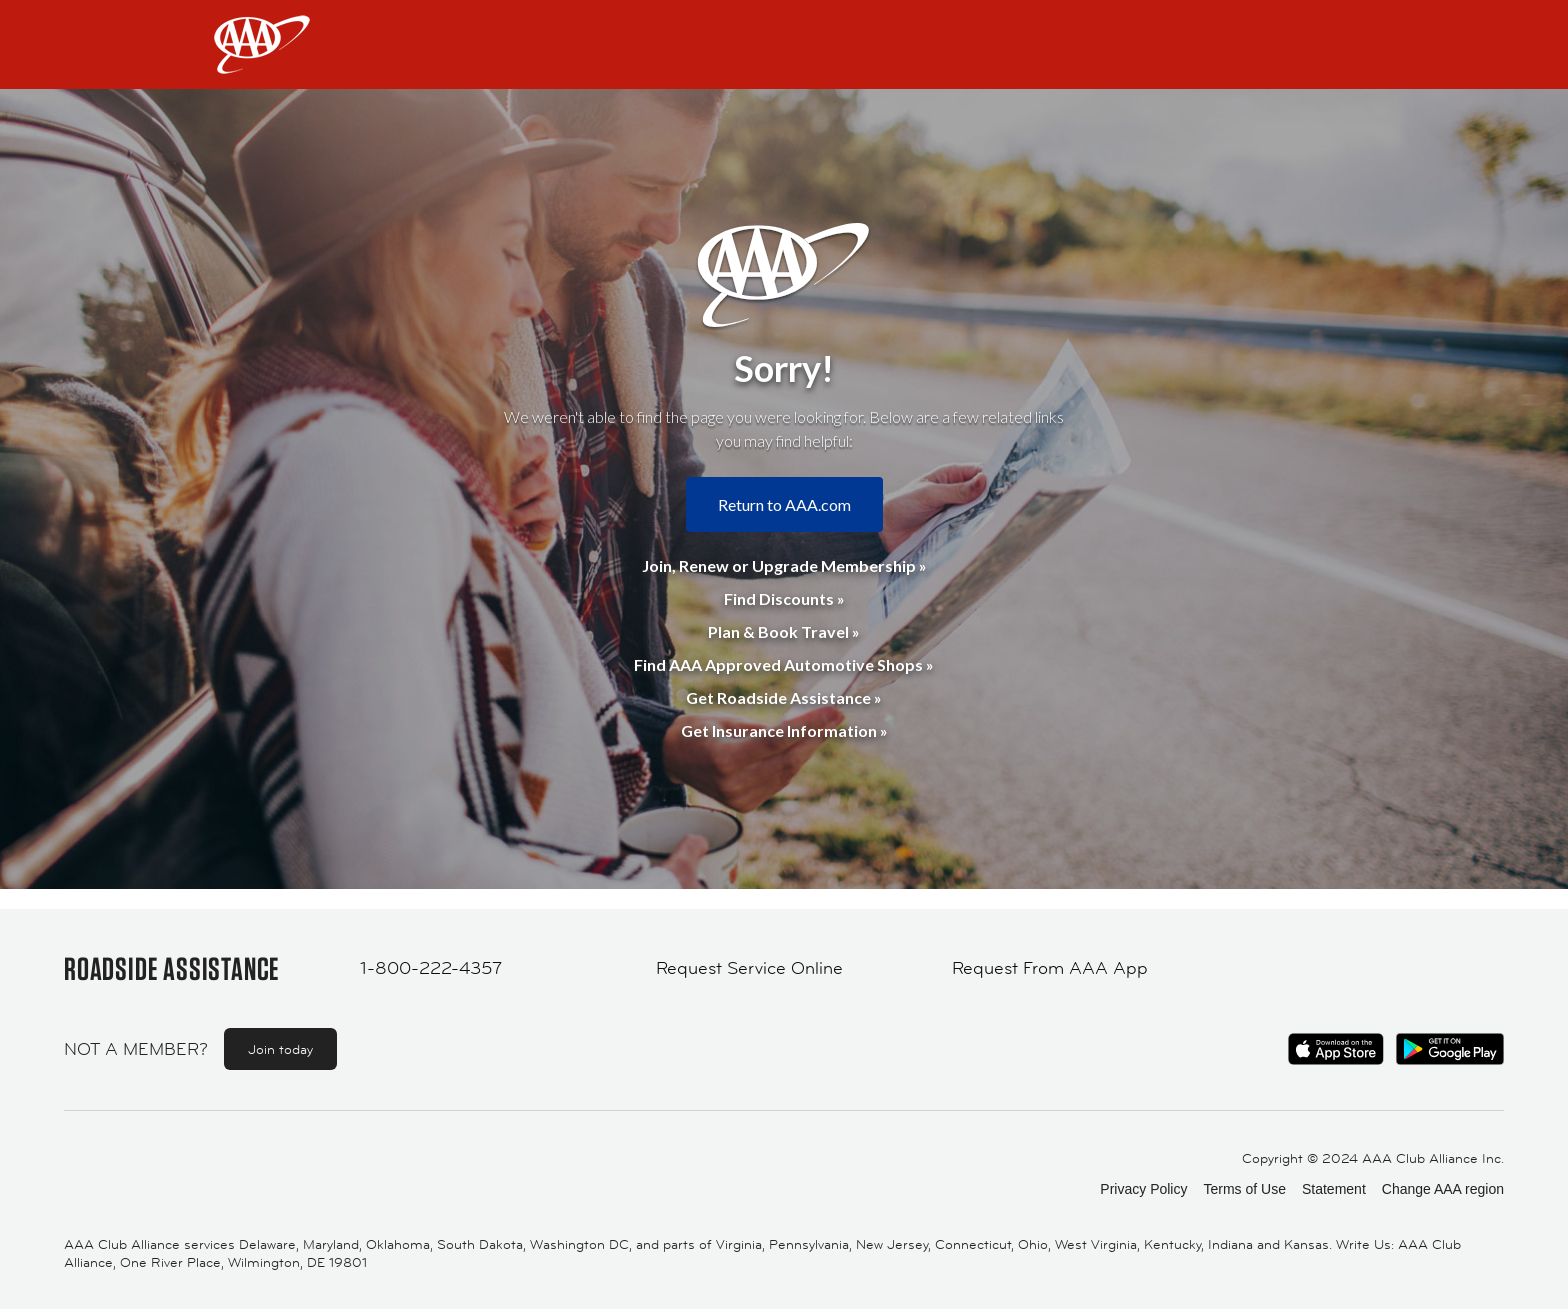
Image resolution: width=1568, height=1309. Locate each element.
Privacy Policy (1143, 1189)
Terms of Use (1244, 1189)
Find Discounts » (784, 598)
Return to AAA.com (784, 504)
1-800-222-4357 (431, 968)
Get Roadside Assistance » (784, 697)
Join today (280, 1049)
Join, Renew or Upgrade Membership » (784, 565)
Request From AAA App (1050, 968)
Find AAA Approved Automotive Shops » (784, 664)
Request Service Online (749, 968)
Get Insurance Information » (784, 730)
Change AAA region (1443, 1189)
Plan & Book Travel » (784, 631)
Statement (1334, 1189)
